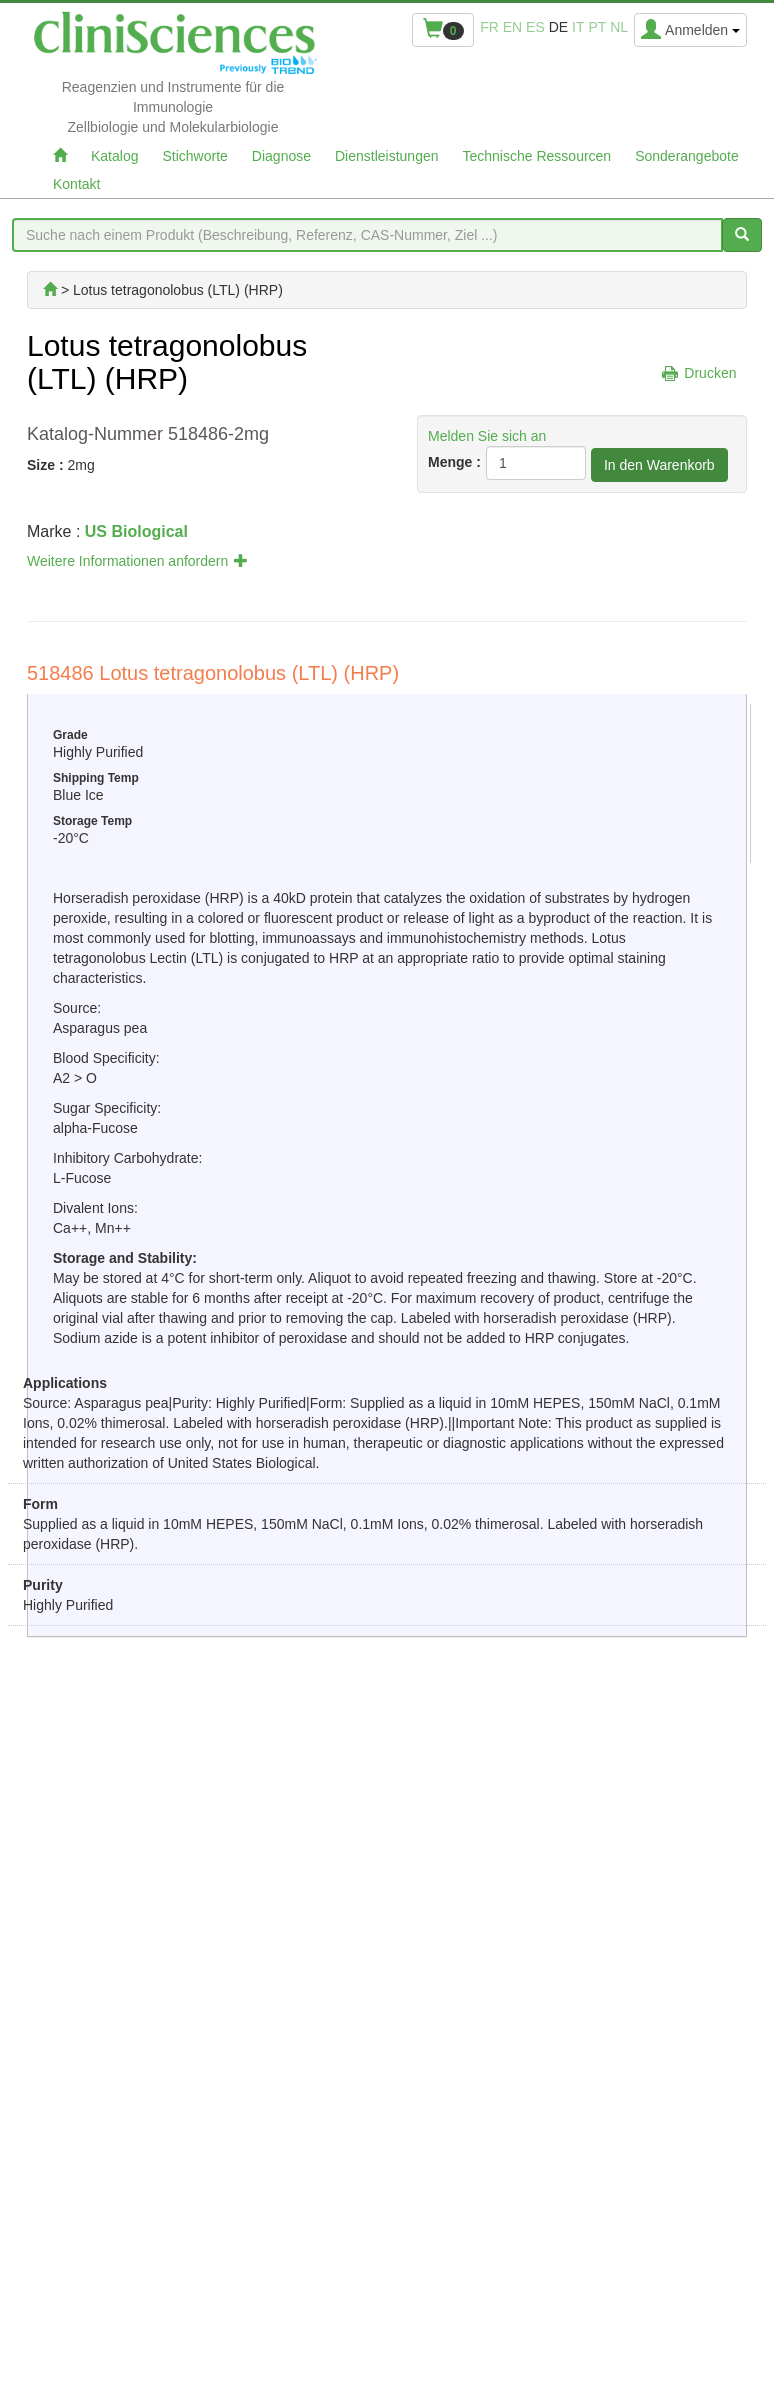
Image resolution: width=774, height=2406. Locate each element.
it (578, 27)
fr (489, 27)
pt (597, 27)
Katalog (114, 156)
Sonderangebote (687, 156)
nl (619, 27)
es (535, 27)
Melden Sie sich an (487, 436)
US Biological (136, 531)
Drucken (710, 373)
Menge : (454, 462)
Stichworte (194, 156)
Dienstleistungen (387, 156)
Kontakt (76, 184)
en (512, 27)
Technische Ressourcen (537, 156)
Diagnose (281, 156)
